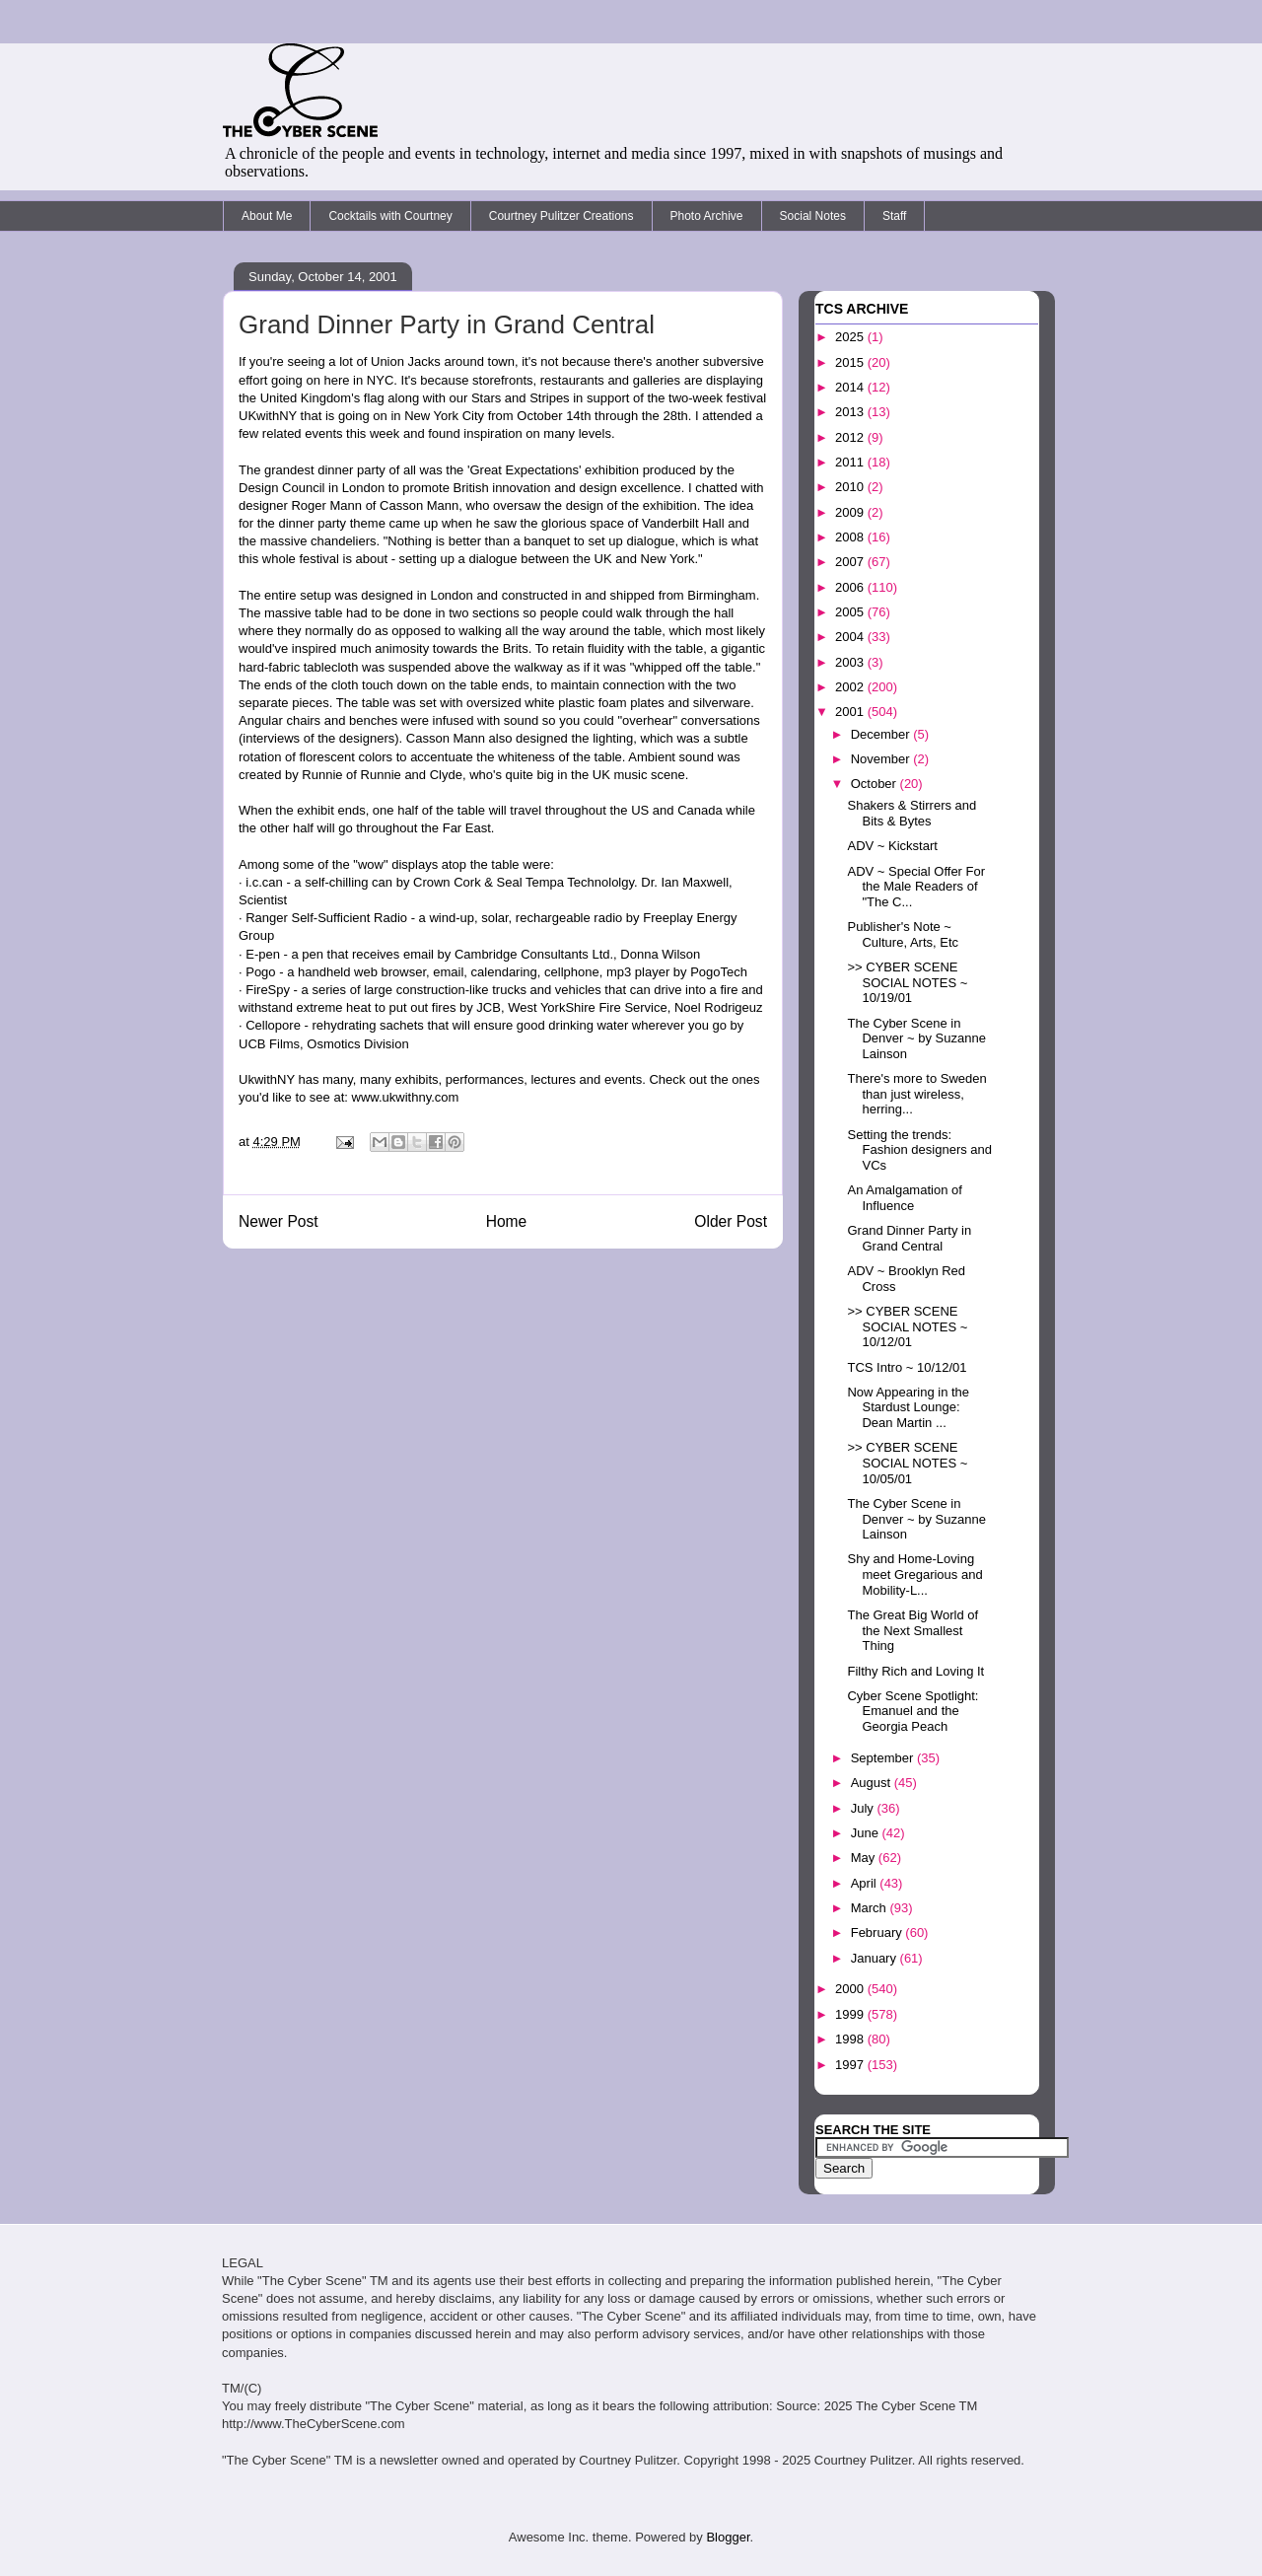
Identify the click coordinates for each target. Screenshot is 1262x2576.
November (882, 758)
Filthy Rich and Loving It (915, 1671)
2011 (851, 462)
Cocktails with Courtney (390, 216)
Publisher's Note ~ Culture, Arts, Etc (902, 934)
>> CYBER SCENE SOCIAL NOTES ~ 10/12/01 (907, 1326)
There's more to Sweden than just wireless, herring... (916, 1093)
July (864, 1808)
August (872, 1782)
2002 (851, 687)
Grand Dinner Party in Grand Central (909, 1238)
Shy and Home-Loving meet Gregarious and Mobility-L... (914, 1574)
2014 (851, 387)
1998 (851, 2039)
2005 (851, 612)
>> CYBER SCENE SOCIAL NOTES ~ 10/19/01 (907, 982)
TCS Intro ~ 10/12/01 (906, 1367)
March (870, 1907)
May (864, 1857)
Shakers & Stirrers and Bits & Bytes (911, 813)
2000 (851, 1988)
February (878, 1932)
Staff (894, 216)
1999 (851, 2014)
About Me (267, 216)
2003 (851, 662)
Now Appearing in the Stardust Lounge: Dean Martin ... (908, 1407)
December (882, 734)
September (884, 1758)
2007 (851, 561)
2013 (851, 411)
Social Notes (813, 216)
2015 (851, 362)
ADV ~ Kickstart (892, 845)
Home (506, 1221)
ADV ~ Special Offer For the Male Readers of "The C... (916, 886)
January (875, 1958)
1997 (851, 2064)
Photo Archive (706, 216)
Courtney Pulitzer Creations (561, 216)
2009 (851, 512)
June (866, 1832)
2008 (851, 537)
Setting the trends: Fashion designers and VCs (919, 1150)
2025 (851, 336)
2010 (851, 486)
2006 (851, 587)
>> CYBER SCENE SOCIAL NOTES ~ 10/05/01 (907, 1462)
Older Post (730, 1221)
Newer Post (278, 1221)
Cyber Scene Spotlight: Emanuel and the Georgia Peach (912, 1711)
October (875, 783)
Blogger (727, 2537)
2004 (851, 636)
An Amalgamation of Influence (904, 1197)
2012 (851, 437)
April (865, 1883)
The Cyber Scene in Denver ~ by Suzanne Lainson (916, 1038)
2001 (851, 711)
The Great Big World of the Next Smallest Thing (912, 1630)
